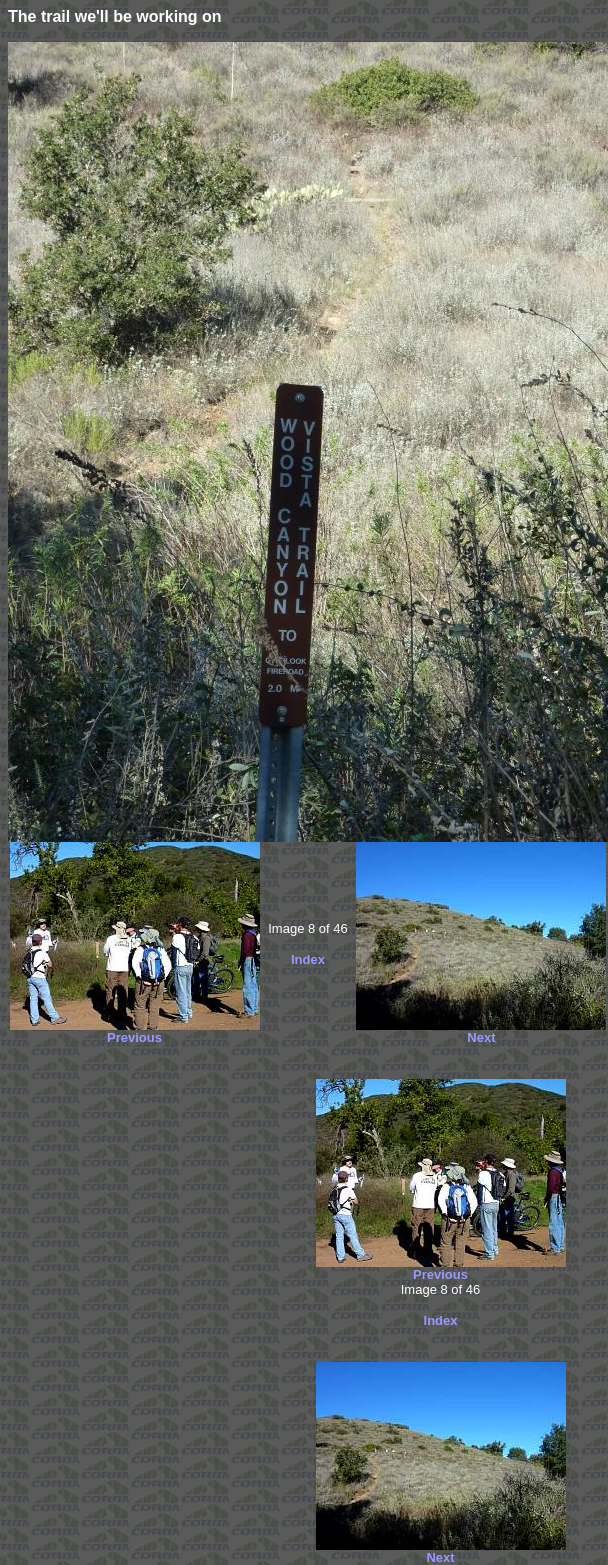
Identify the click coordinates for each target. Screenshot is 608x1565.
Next (481, 1037)
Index (308, 959)
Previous (134, 1037)
